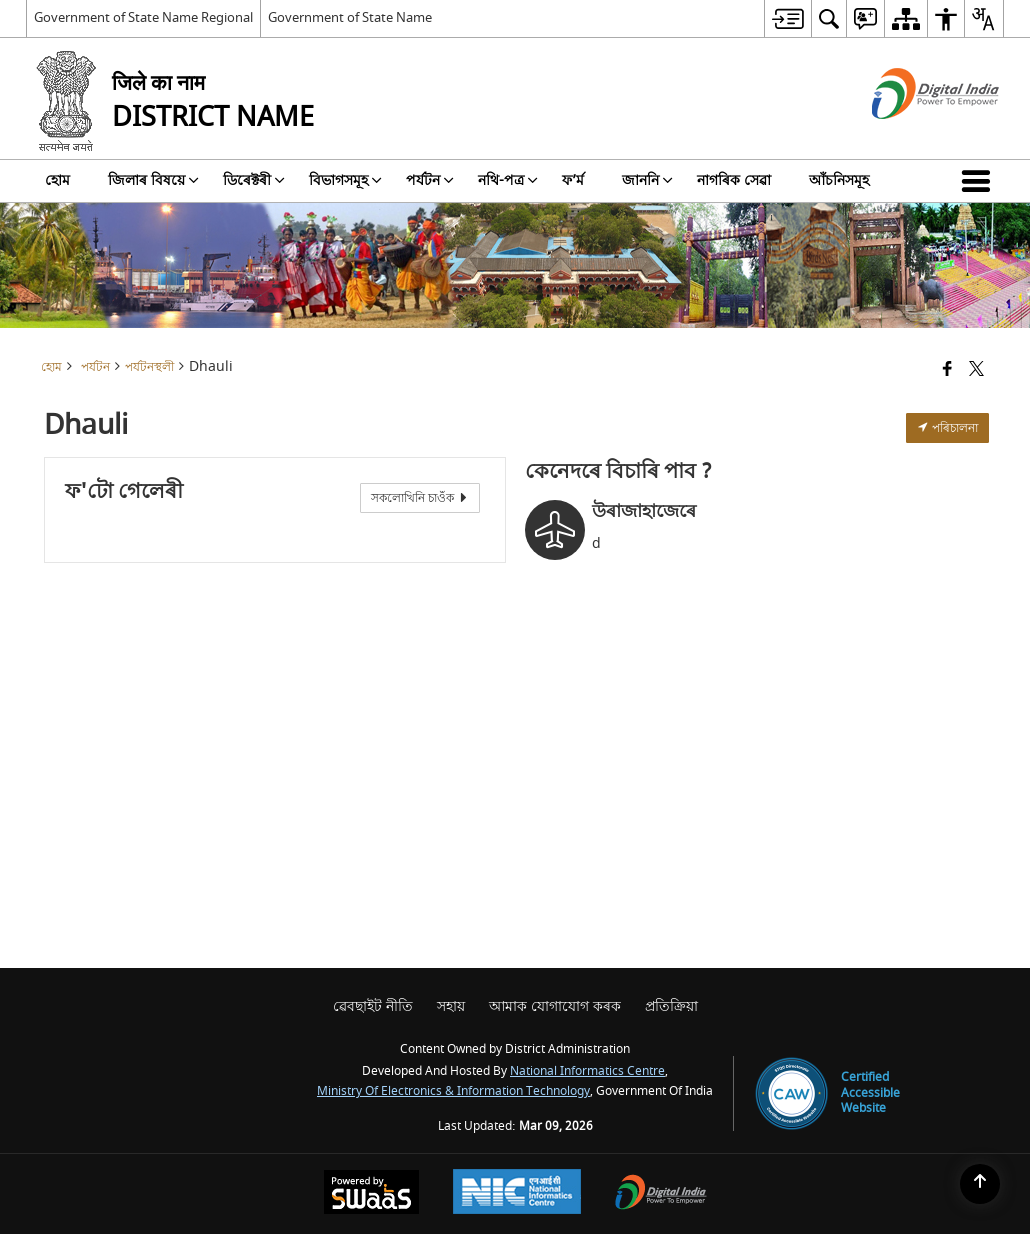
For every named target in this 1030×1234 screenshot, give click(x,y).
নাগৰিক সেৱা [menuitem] (734, 180)
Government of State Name (350, 17)
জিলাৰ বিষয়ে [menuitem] (153, 180)
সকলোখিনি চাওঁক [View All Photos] (420, 498)
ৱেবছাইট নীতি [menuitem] (373, 1006)
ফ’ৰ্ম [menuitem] (573, 180)
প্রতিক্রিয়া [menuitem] (671, 1006)
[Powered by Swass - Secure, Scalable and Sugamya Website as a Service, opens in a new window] (371, 1194)
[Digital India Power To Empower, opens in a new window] (661, 1194)
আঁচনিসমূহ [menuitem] (839, 180)
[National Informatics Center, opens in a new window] (517, 1194)
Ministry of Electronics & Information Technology (453, 1091)
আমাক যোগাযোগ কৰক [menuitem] (555, 1006)
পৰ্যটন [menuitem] (430, 180)
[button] (980, 181)
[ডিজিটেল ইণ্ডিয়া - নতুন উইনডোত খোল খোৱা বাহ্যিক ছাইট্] (910, 136)
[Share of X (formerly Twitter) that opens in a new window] (976, 370)
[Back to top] (980, 1184)
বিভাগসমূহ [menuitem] (345, 180)
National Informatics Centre (587, 1071)
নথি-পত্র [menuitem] (508, 180)
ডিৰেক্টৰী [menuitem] (254, 180)
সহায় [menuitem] (451, 1006)
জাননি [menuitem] (647, 180)
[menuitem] (787, 18)
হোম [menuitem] (57, 180)
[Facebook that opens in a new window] (947, 370)
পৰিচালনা (947, 428)
